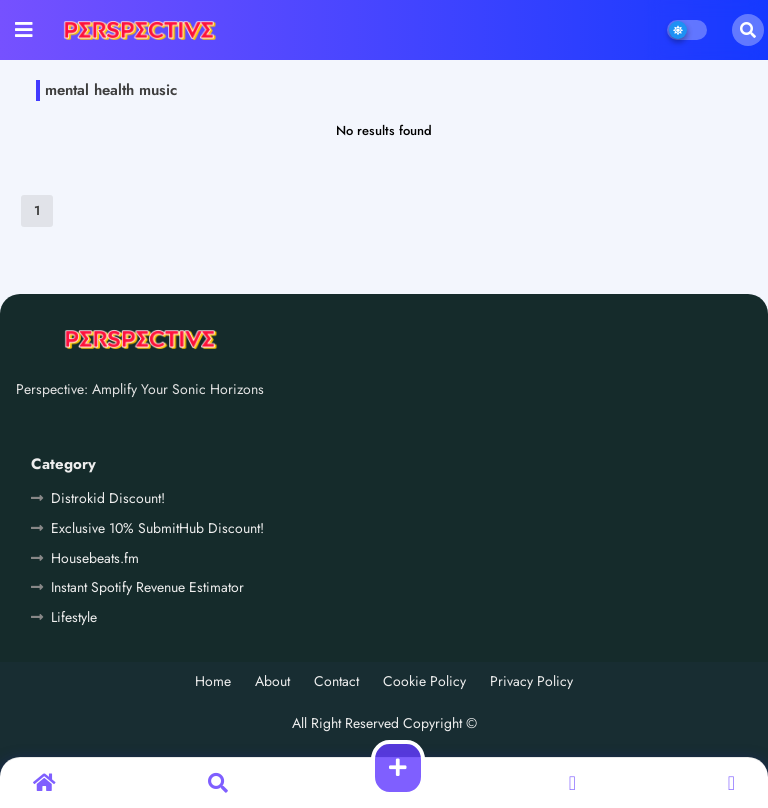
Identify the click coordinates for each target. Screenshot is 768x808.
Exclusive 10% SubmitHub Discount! (157, 528)
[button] (748, 30)
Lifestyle (74, 617)
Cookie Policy (424, 681)
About (272, 681)
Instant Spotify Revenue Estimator (147, 587)
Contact (336, 681)
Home (213, 681)
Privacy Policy (531, 681)
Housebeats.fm (95, 558)
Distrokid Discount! (108, 498)
